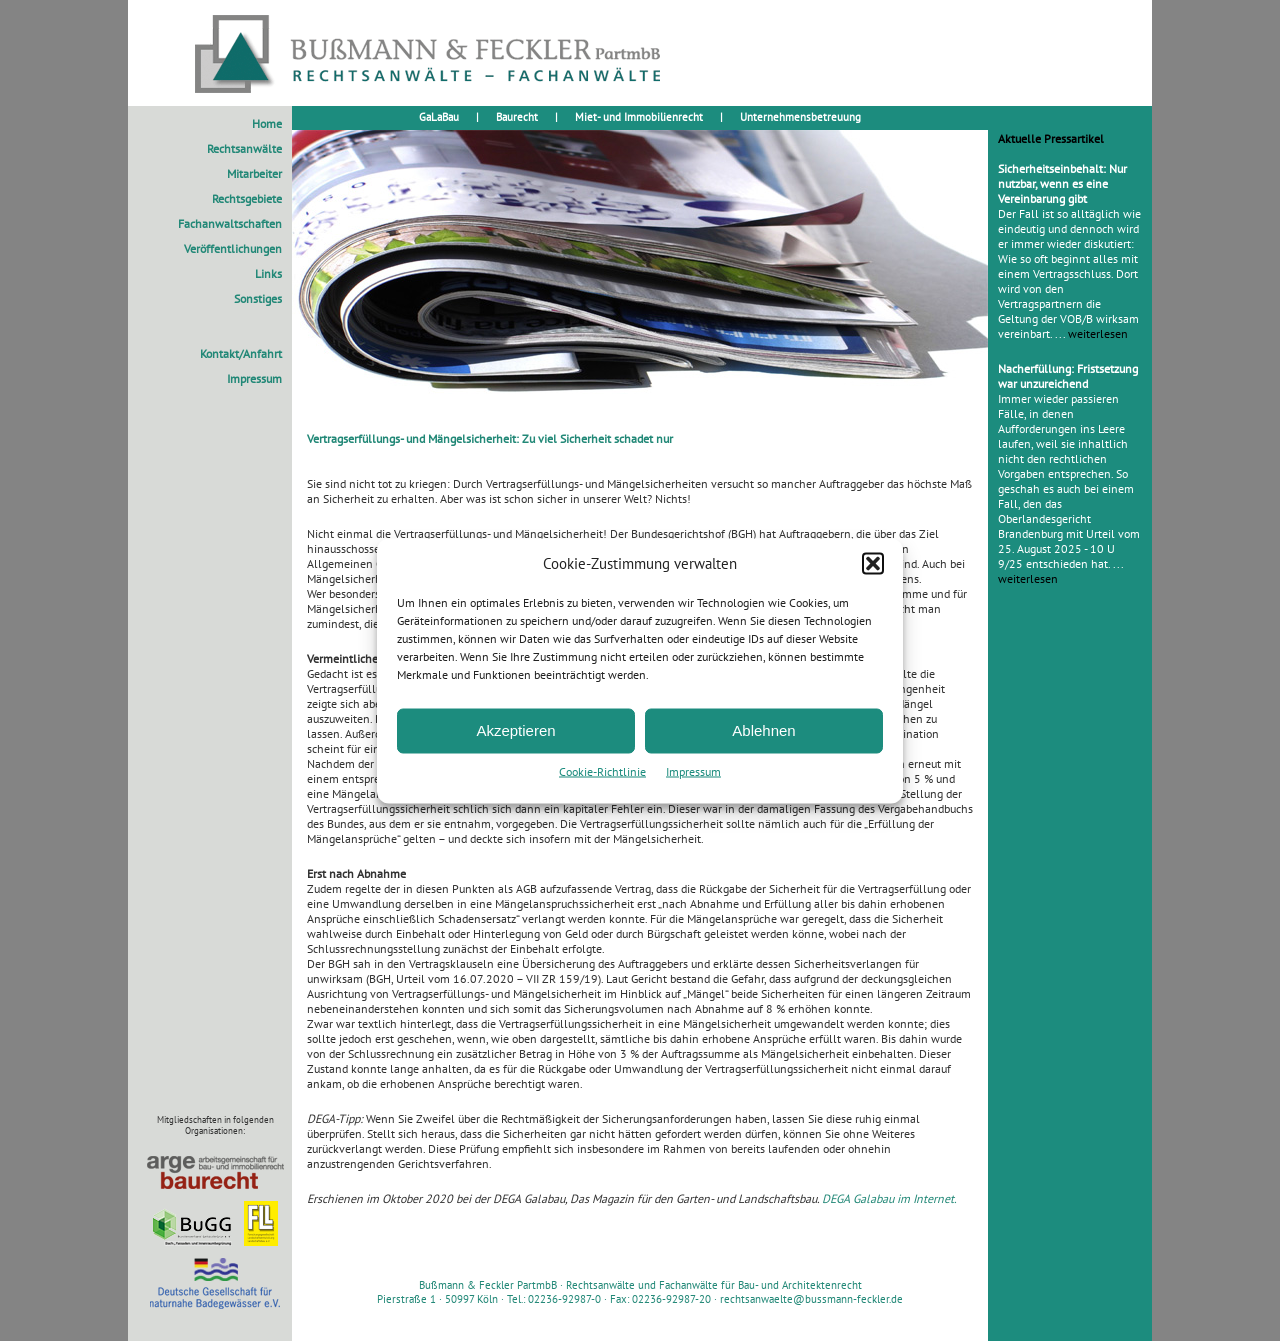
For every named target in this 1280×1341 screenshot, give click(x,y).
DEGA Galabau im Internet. (889, 1198)
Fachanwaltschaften (230, 223)
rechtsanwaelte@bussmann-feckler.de (811, 1299)
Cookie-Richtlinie (602, 770)
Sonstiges (258, 298)
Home (267, 123)
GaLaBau (439, 117)
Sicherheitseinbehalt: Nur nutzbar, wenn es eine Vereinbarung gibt (1062, 183)
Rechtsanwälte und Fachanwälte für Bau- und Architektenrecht (714, 1285)
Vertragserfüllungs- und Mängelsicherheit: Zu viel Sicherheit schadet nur (490, 438)
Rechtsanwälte (244, 148)
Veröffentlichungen (233, 248)
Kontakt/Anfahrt (241, 353)
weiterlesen (1098, 333)
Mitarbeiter (254, 173)
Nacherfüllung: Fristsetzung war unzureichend (1068, 376)
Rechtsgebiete (247, 198)
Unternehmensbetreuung (800, 117)
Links (268, 273)
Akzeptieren (515, 730)
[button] (873, 563)
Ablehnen (763, 730)
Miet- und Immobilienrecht (639, 117)
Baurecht (517, 117)
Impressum (693, 770)
